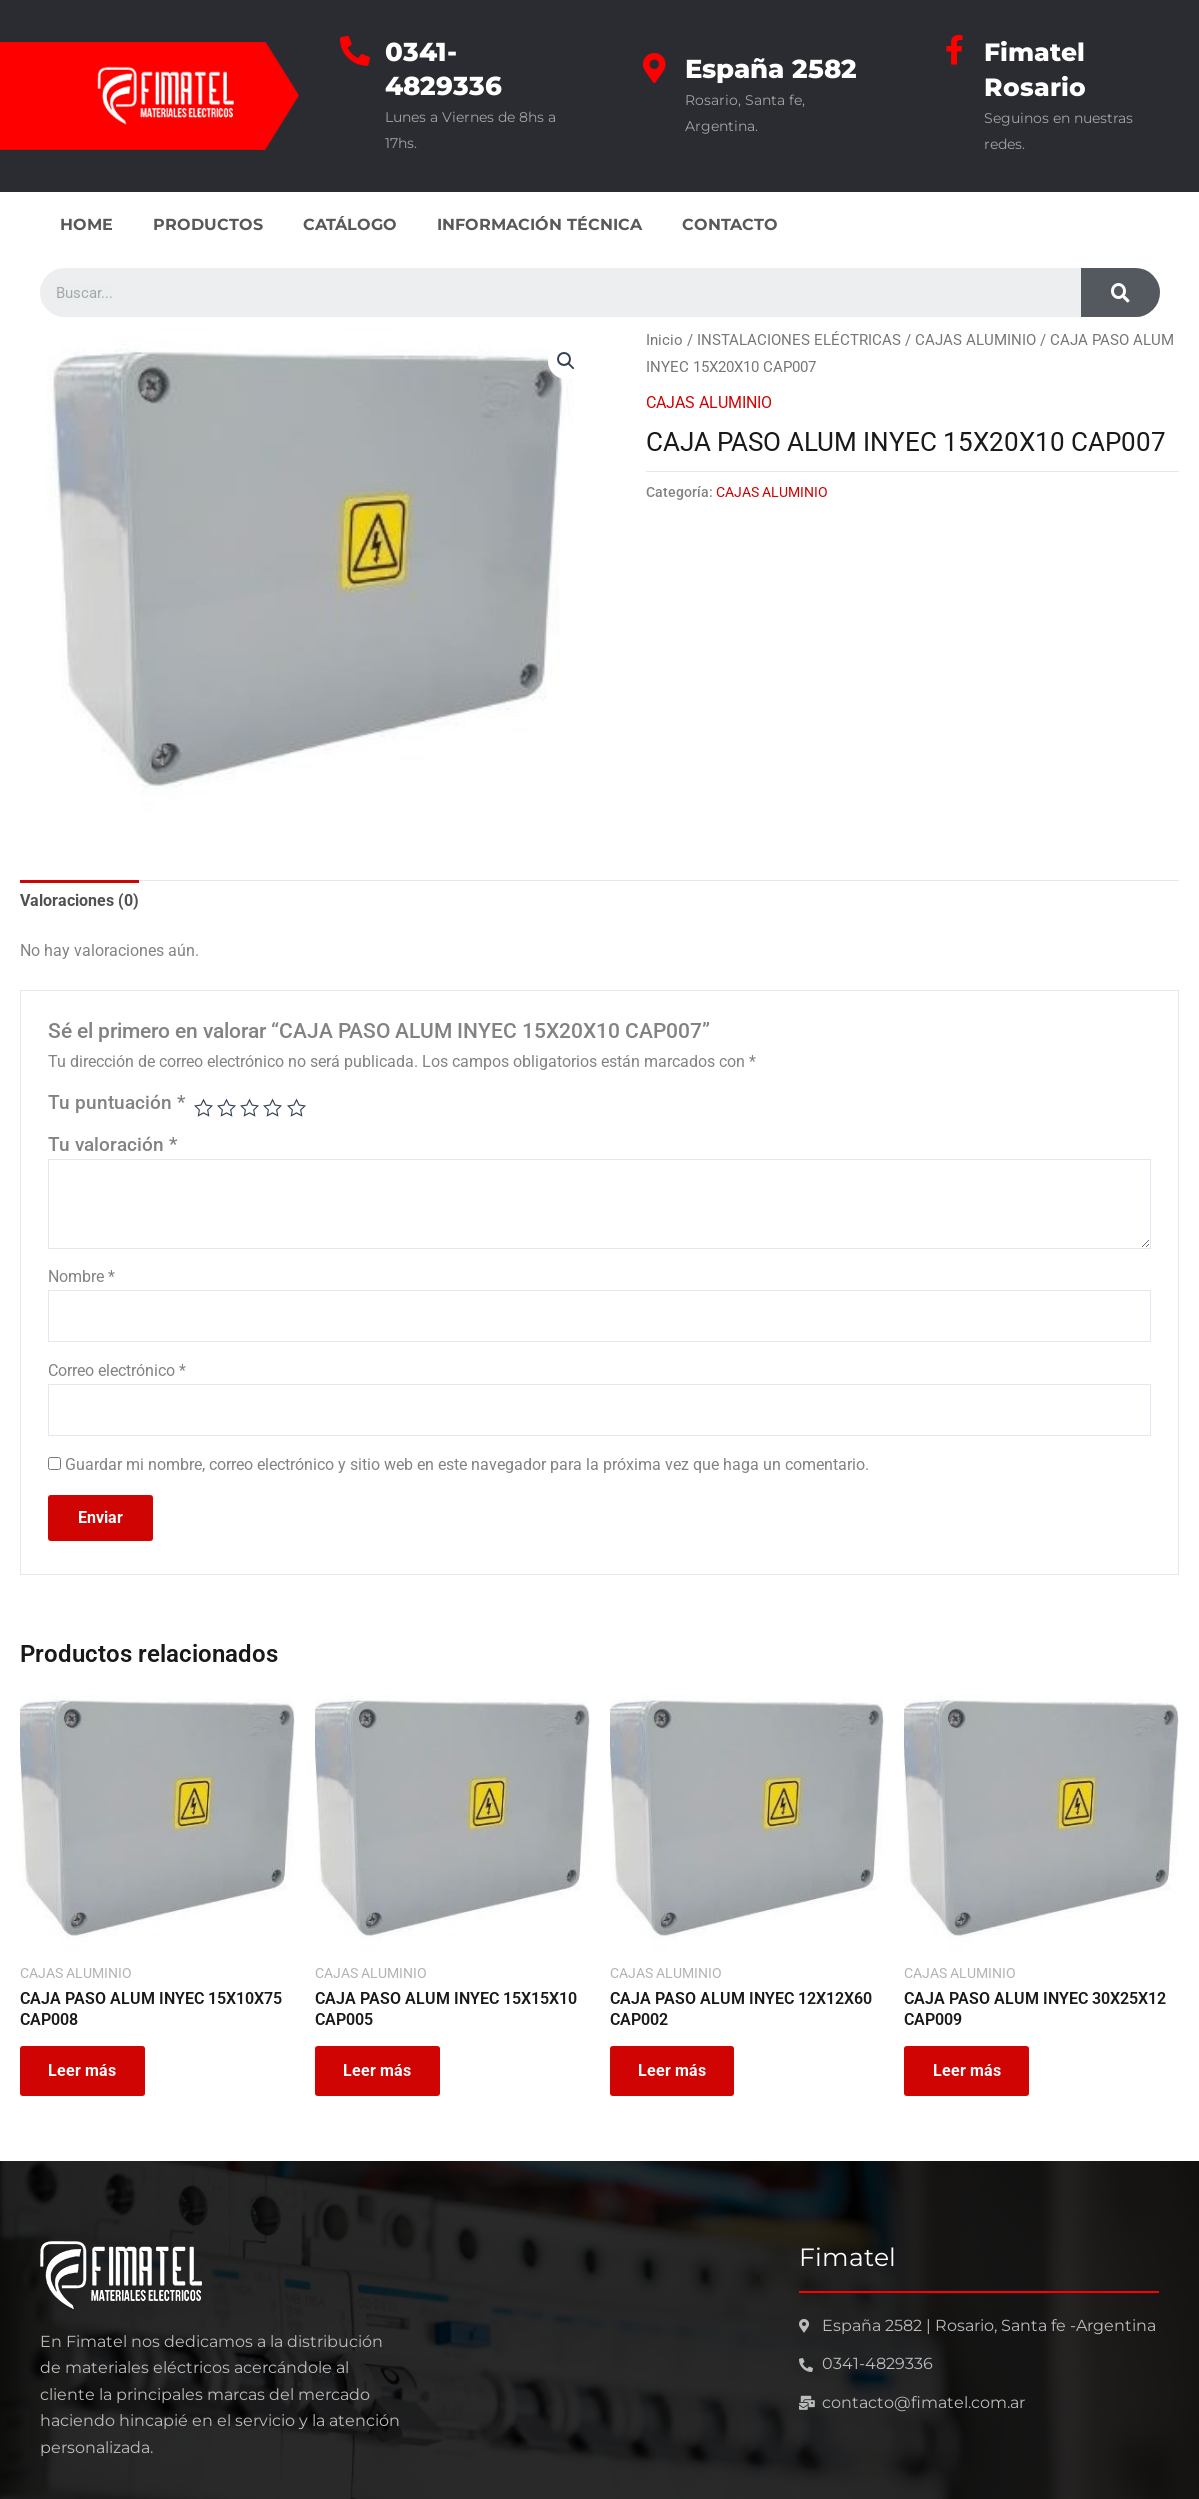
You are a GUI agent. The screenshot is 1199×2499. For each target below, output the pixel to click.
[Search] (1120, 290)
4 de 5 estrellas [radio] (273, 1106)
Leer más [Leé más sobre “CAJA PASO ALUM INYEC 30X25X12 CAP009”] (968, 2070)
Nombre (81, 1274)
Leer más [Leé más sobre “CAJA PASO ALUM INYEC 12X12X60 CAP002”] (674, 2070)
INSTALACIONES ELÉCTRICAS (799, 338)
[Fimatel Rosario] (954, 50)
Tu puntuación (116, 1101)
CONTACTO (730, 222)
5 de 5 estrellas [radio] (296, 1106)
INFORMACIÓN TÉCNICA (539, 222)
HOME (86, 222)
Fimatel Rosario (1036, 68)
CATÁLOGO (350, 222)
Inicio (664, 338)
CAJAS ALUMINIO (975, 338)
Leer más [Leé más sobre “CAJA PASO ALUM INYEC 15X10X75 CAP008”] (84, 2070)
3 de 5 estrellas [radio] (250, 1106)
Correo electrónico (117, 1369)
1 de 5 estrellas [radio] (203, 1106)
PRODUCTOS (208, 222)
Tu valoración (112, 1142)
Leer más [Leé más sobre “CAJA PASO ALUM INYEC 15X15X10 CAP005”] (379, 2070)
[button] (566, 359)
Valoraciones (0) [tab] (79, 898)
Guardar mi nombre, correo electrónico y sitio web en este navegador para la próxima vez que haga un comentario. (467, 1464)
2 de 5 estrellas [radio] (227, 1106)
